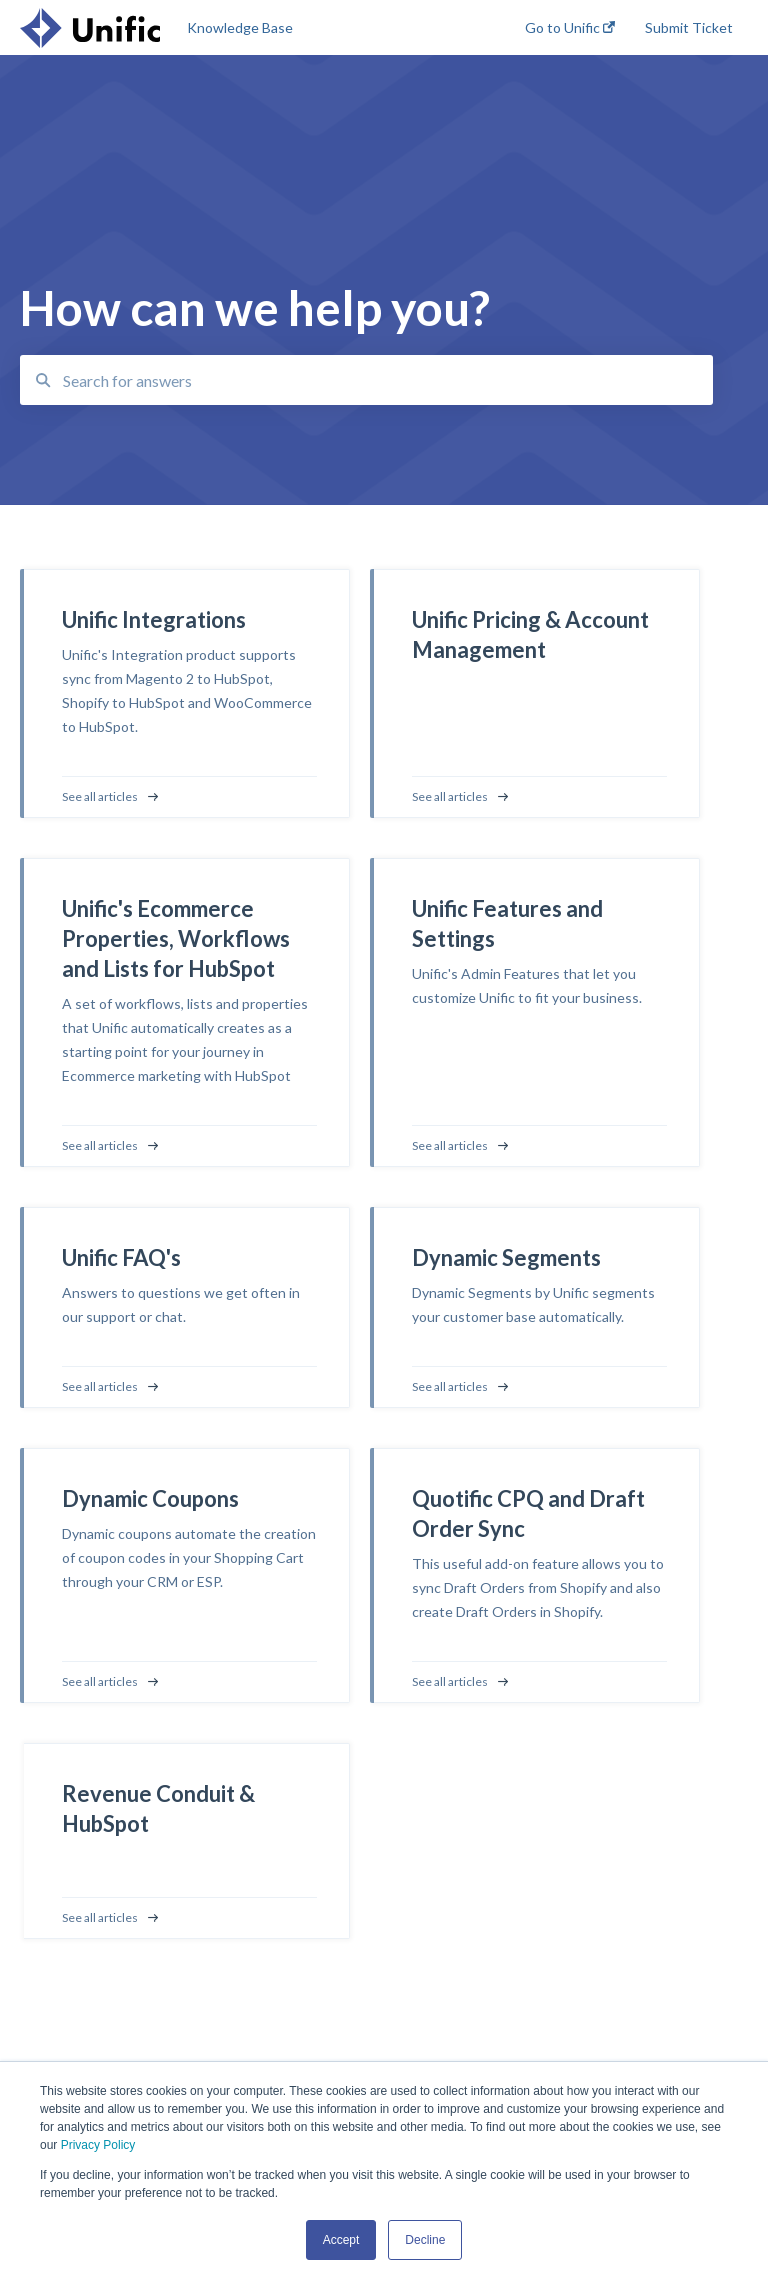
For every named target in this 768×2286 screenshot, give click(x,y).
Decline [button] (425, 2240)
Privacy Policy (98, 2145)
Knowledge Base (240, 27)
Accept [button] (341, 2240)
